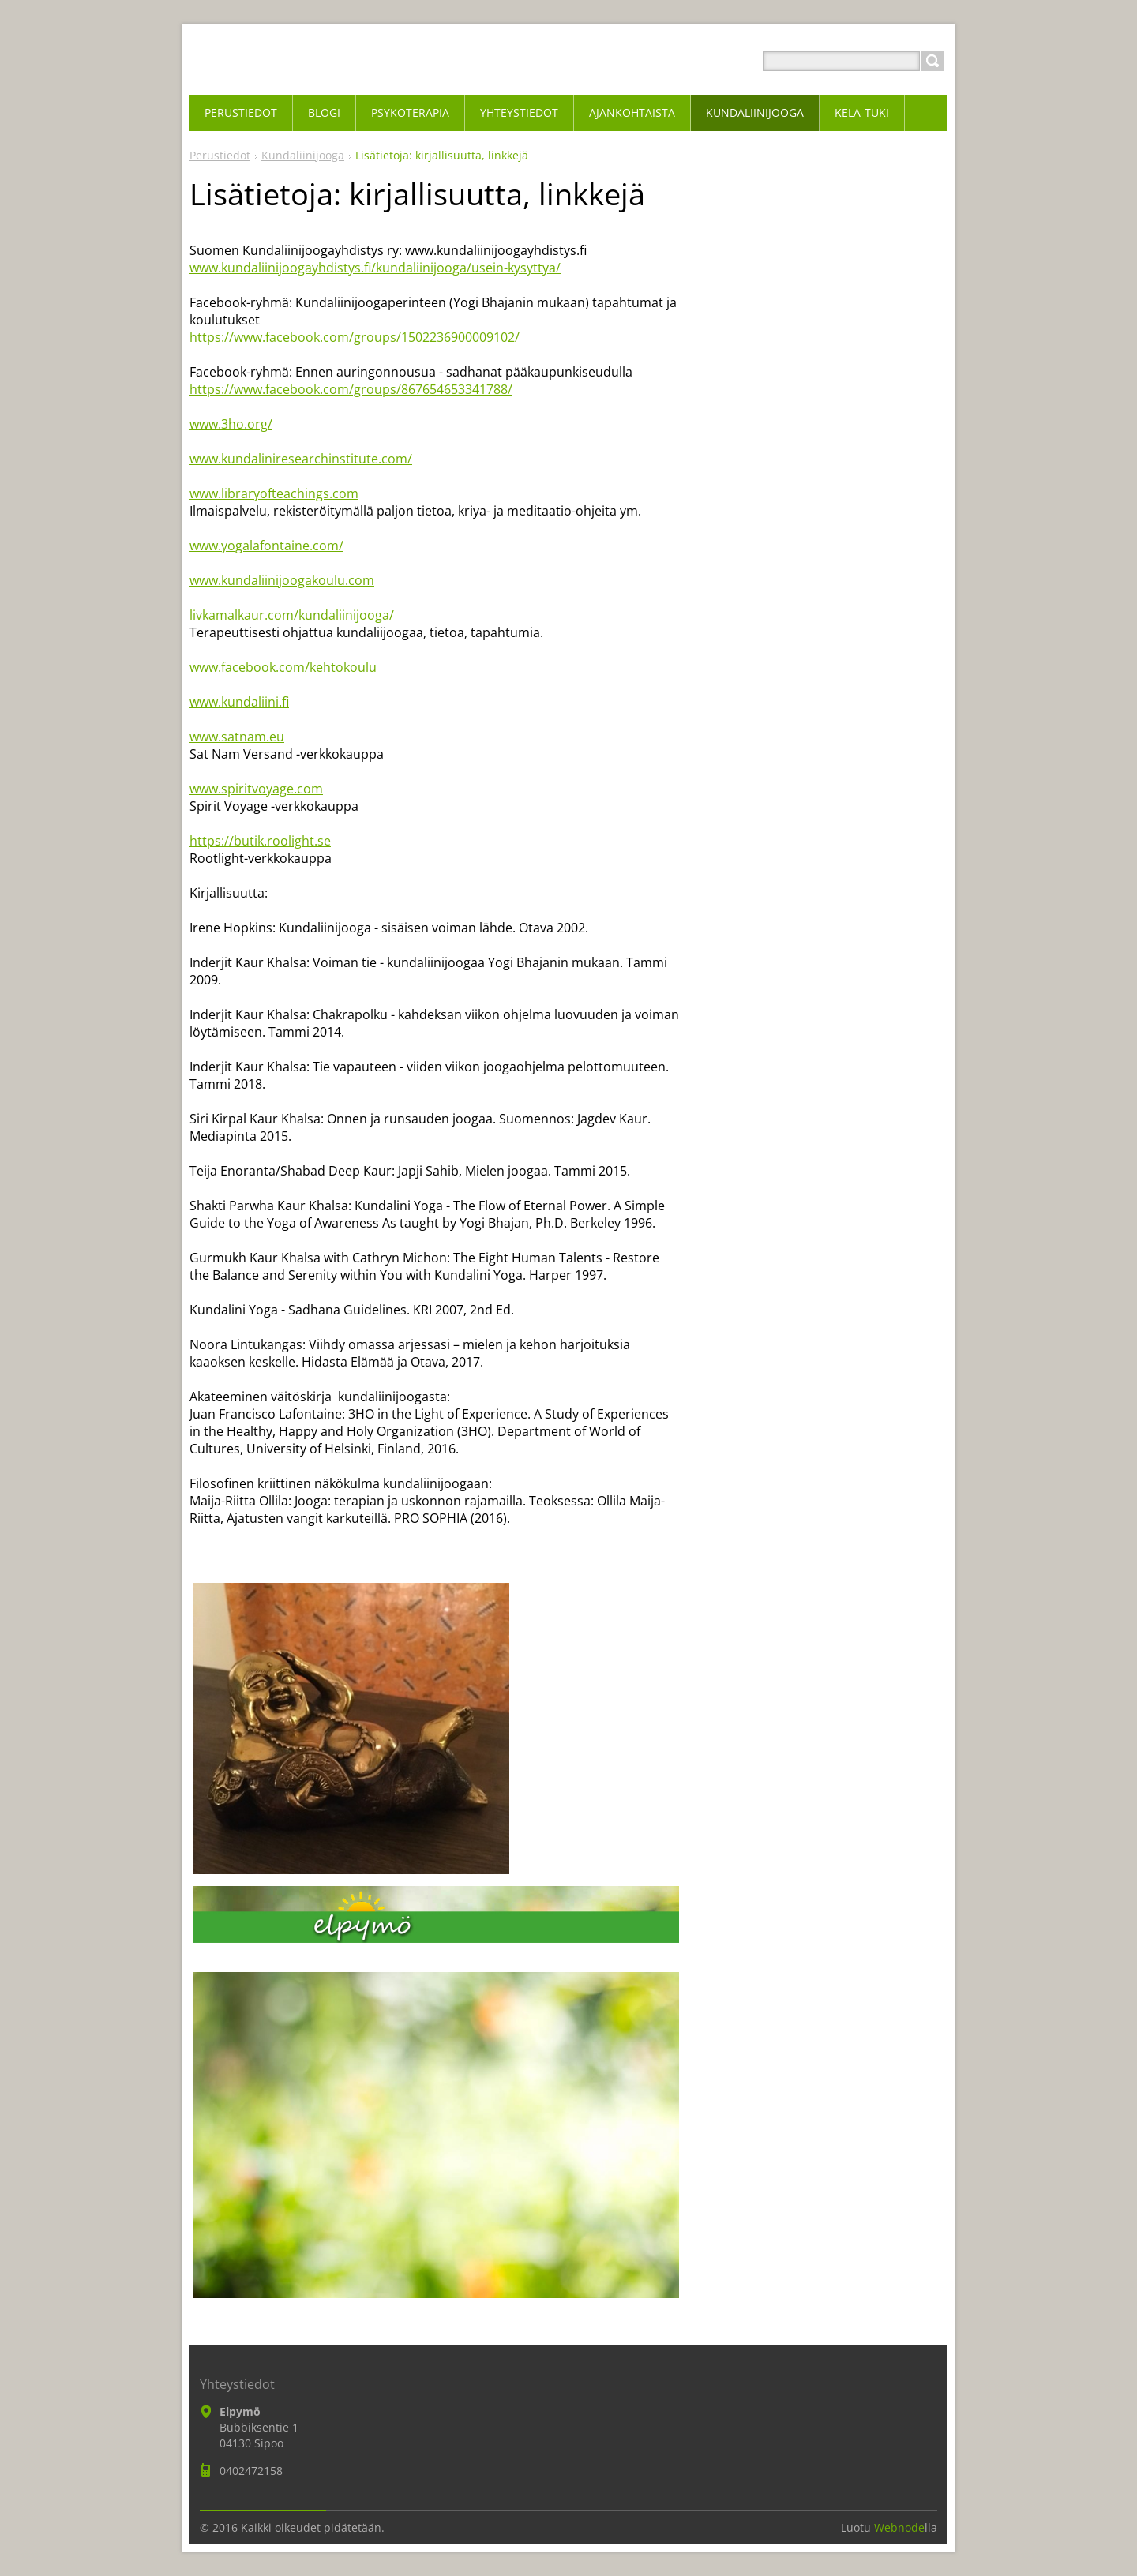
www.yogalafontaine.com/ (266, 545)
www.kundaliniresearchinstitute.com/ (301, 458)
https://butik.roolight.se (260, 840)
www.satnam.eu (237, 736)
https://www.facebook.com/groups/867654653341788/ (351, 389)
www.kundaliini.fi (239, 702)
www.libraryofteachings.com (274, 493)
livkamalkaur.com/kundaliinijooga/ (292, 615)
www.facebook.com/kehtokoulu (283, 667)
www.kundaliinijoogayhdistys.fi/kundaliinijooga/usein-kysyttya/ (375, 267)
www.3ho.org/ (231, 424)
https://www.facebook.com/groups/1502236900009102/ (355, 337)
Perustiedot (220, 155)
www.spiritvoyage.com (256, 788)
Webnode (899, 2527)
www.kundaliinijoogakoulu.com (282, 580)
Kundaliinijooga (302, 155)
